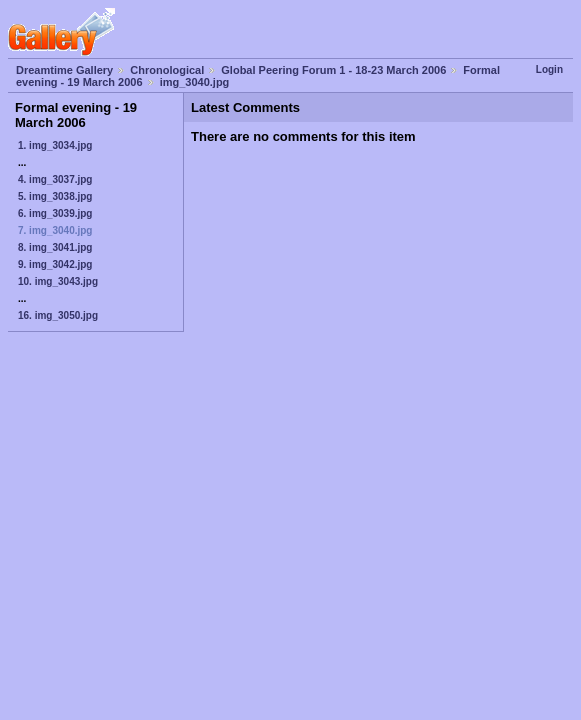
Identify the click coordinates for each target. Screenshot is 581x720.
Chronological (167, 70)
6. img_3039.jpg (55, 213)
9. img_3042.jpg (55, 264)
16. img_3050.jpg (58, 315)
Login (549, 69)
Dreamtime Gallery (64, 70)
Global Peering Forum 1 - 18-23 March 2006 (333, 70)
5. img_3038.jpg (55, 196)
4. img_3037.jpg (55, 179)
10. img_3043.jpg (58, 281)
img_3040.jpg (195, 82)
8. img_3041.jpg (55, 247)
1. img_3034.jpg (55, 145)
